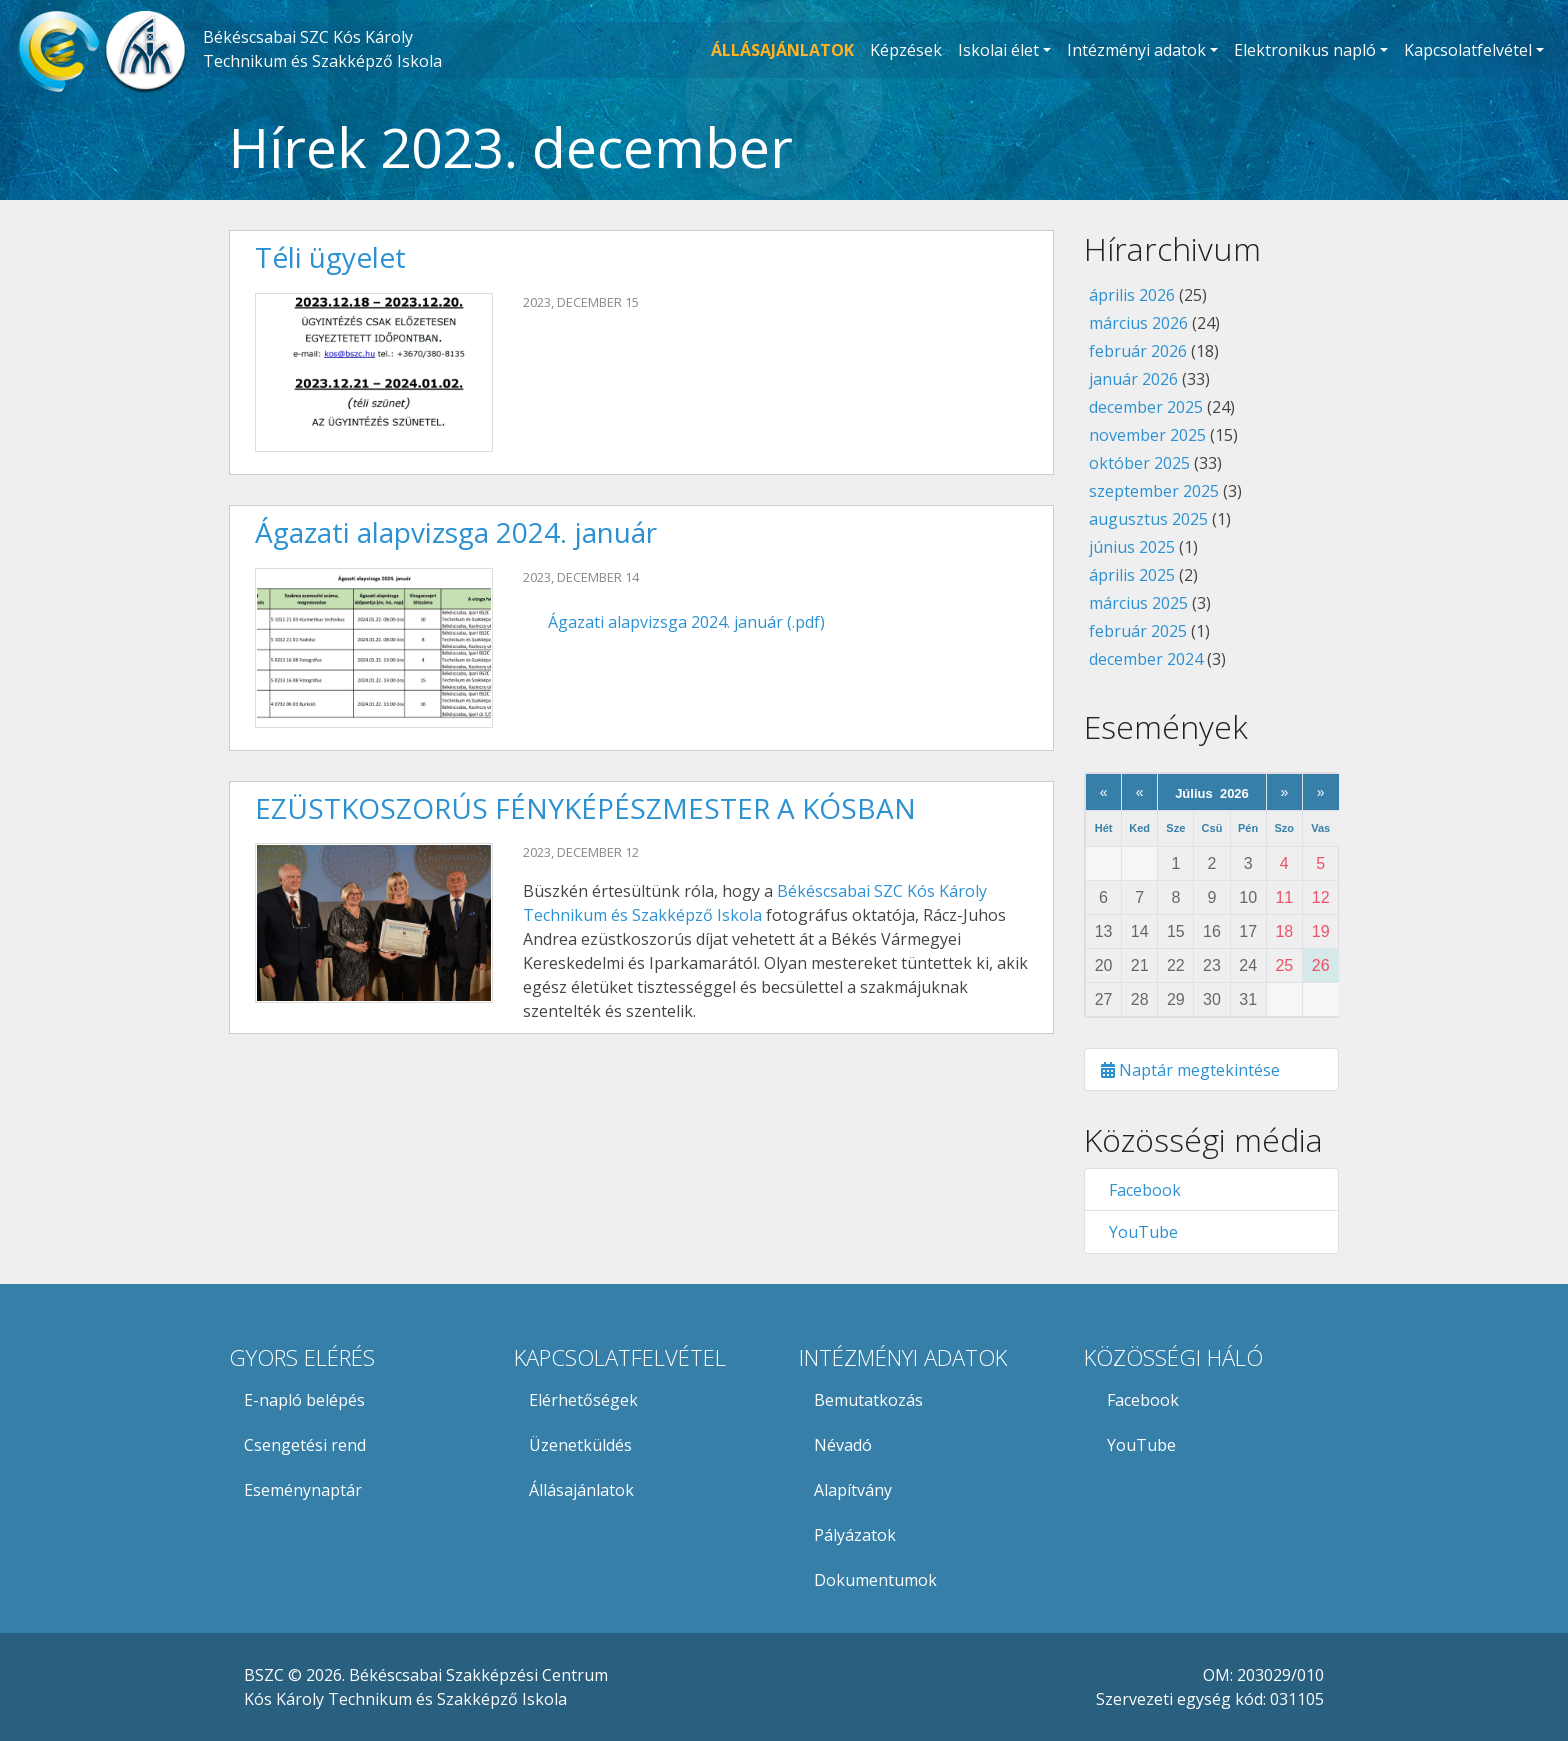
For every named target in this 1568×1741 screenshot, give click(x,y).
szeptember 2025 (1154, 491)
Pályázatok (855, 1535)
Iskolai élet (998, 50)
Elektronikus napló (1305, 50)
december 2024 (1146, 659)
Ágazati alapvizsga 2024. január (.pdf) (686, 622)
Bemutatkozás (868, 1400)
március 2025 (1138, 603)
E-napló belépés (304, 1400)
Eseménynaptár (303, 1490)
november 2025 (1147, 435)
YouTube (1139, 1232)
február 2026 (1138, 351)
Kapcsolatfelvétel (1468, 50)
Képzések (906, 50)
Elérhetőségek (583, 1400)
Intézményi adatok (1136, 50)
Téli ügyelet (330, 257)
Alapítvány (853, 1490)
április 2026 (1132, 295)
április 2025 (1132, 575)
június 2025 (1132, 547)
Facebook (1141, 1190)
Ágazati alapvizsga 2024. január (456, 532)
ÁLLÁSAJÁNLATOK (782, 50)
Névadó (843, 1445)
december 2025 (1146, 407)
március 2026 (1138, 323)
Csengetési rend (305, 1445)
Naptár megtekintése (1190, 1070)
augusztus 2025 (1148, 519)
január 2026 (1133, 379)
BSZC (264, 1675)
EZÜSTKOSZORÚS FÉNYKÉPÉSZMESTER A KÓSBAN (585, 808)
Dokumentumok (875, 1580)
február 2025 (1138, 631)
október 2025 (1139, 463)
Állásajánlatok (581, 1490)
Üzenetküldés (580, 1445)
